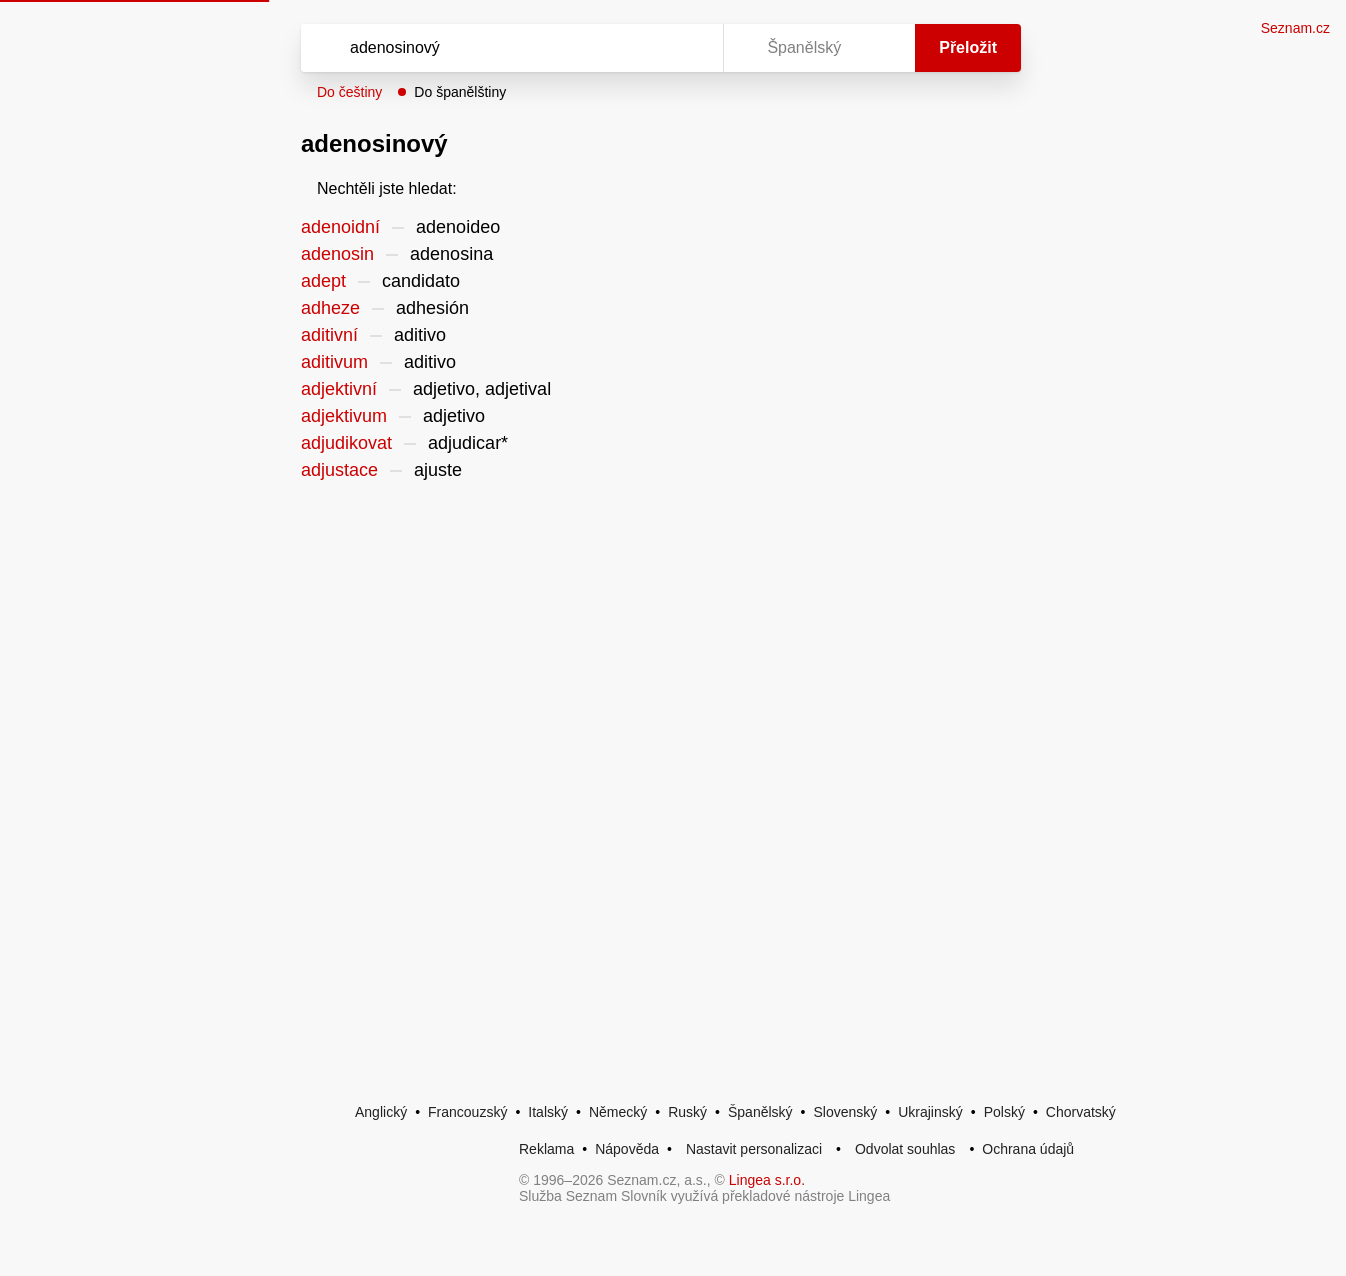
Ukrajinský (930, 1112)
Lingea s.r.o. (767, 1180)
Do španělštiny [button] (460, 92)
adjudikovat (346, 443)
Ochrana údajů (1028, 1149)
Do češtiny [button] (349, 92)
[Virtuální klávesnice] (689, 48)
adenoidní (340, 227)
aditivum (334, 362)
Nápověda (627, 1149)
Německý (618, 1112)
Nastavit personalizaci (754, 1149)
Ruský (687, 1112)
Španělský (760, 1112)
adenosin (337, 254)
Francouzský (467, 1112)
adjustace (339, 470)
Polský (1004, 1112)
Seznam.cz (1295, 28)
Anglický (381, 1112)
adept (323, 281)
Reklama (546, 1149)
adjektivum (344, 416)
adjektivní (339, 389)
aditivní (329, 335)
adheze (330, 308)
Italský (548, 1112)
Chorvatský (1081, 1112)
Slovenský (845, 1112)
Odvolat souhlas (905, 1149)
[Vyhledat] (508, 48)
